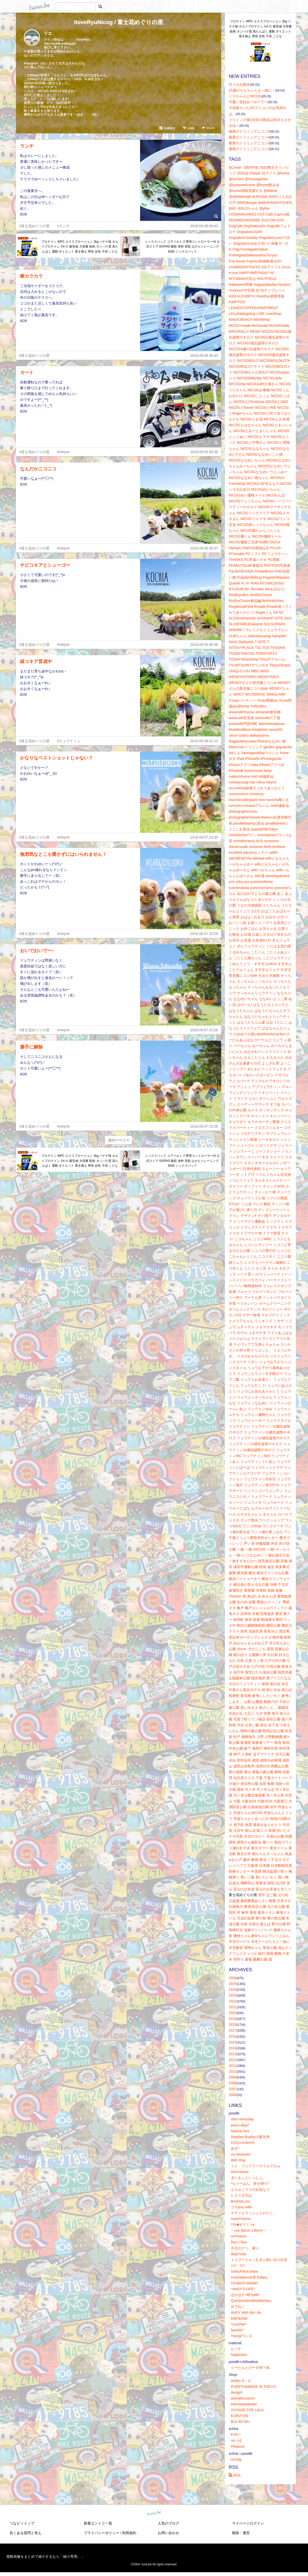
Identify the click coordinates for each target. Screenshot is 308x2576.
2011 (233, 2066)
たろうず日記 (241, 2195)
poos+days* (240, 2125)
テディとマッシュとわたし (252, 2213)
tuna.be (154, 2512)
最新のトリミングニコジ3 (249, 143)
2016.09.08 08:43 (204, 226)
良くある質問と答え (26, 2533)
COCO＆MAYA (243, 2143)
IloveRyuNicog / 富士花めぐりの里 (118, 22)
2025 (233, 1984)
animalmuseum (243, 2398)
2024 (233, 1989)
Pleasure (238, 2446)
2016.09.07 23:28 (204, 1030)
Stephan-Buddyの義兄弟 (250, 2137)
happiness (239, 2355)
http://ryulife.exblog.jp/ (60, 43)
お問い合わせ (168, 2533)
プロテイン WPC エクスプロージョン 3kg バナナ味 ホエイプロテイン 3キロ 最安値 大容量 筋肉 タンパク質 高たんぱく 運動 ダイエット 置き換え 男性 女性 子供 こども (79, 247)
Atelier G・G (241, 2381)
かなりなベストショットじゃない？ (56, 757)
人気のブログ (168, 2523)
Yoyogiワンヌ (241, 2336)
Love (189, 128)
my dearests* (241, 2154)
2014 (233, 2048)
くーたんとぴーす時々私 (250, 2368)
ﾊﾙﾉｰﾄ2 (236, 2441)
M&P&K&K (239, 2318)
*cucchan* (239, 2324)
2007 (233, 2089)
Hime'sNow (239, 2172)
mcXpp (236, 2459)
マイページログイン (248, 2523)
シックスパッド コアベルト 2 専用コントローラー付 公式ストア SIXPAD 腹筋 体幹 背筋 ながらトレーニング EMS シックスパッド (182, 247)
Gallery (167, 128)
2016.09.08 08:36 (204, 645)
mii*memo (238, 2236)
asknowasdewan (244, 2404)
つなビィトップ (22, 2523)
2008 (233, 2083)
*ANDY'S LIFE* (243, 2289)
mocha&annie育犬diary (249, 2277)
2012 (233, 2060)
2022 (233, 2001)
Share (208, 128)
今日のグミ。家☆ (245, 2248)
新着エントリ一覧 (98, 2523)
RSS (235, 2475)
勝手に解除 (31, 1047)
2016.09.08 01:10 (204, 741)
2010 (233, 2071)
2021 (233, 2007)
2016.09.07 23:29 (204, 934)
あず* (235, 2148)
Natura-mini (240, 2131)
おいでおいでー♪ (37, 950)
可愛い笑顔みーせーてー (248, 102)
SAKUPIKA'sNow (244, 2271)
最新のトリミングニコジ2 (249, 149)
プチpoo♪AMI (241, 2207)
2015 (233, 2042)
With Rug (238, 2160)
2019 (233, 2019)
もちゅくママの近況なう (250, 2190)
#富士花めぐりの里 (34, 226)
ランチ (27, 146)
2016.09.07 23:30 (204, 837)
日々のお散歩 (239, 84)
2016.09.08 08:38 (204, 452)
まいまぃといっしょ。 (248, 2178)
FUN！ (236, 2434)
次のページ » (118, 1140)
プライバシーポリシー (101, 2533)
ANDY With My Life (246, 2313)
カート (27, 372)
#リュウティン (69, 741)
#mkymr (63, 452)
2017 (233, 2030)
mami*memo (241, 2219)
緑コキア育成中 (36, 661)
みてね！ (238, 2306)
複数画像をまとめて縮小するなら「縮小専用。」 (45, 2556)
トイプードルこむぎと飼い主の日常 (259, 2260)
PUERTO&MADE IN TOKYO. (254, 2387)
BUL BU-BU (240, 2422)
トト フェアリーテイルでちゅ (255, 2166)
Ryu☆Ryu (239, 2242)
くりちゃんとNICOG (245, 96)
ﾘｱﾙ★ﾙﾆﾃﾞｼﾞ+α (242, 2225)
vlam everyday (242, 2119)
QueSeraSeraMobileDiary (251, 2301)
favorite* (237, 2330)
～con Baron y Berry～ (248, 2230)
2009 (233, 2077)
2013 (233, 2054)
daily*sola (238, 2254)
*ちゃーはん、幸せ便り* (250, 2183)
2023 (233, 1995)
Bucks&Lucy (240, 2201)
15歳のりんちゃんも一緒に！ (252, 90)
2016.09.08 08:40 (204, 355)
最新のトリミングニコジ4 (249, 137)
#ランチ (63, 226)
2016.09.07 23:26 (204, 1126)
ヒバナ (236, 2349)
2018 (233, 2024)
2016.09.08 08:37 (204, 548)
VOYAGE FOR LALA (247, 2410)
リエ (48, 33)
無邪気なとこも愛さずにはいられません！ (63, 854)
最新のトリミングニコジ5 (249, 131)
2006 (233, 2095)
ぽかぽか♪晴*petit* (245, 2295)
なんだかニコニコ (38, 468)
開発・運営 (241, 2533)
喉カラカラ (31, 276)
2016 (233, 2036)
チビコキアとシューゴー (45, 565)
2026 (233, 1978)
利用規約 (129, 2533)
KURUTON (239, 2416)
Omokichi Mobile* (244, 2283)
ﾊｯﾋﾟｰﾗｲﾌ (238, 2266)
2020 (233, 2013)
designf (236, 2392)
